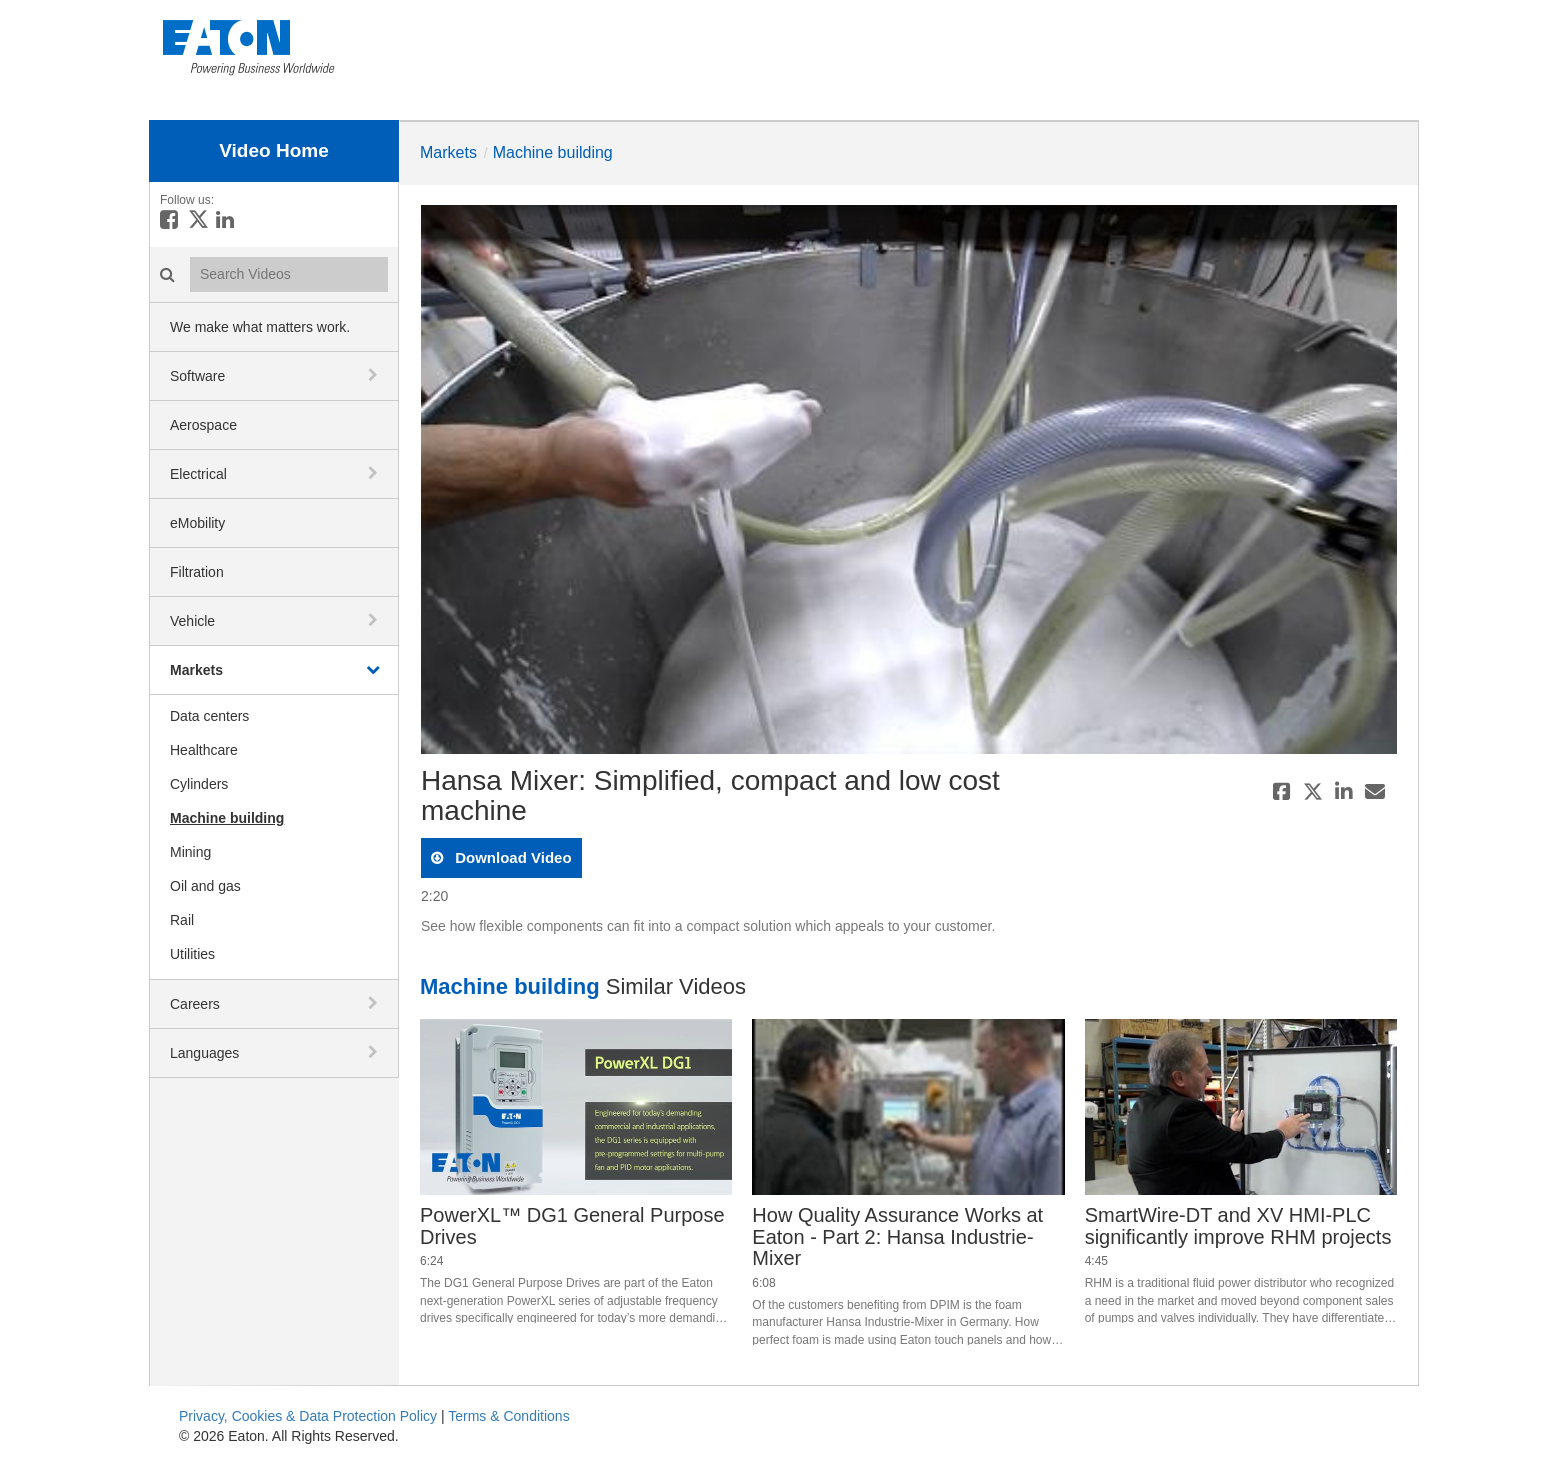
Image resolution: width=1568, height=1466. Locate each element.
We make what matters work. (260, 327)
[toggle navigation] (375, 375)
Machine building (227, 818)
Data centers (209, 716)
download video (511, 857)
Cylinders (199, 784)
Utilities (192, 954)
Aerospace (203, 425)
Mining (190, 852)
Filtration (197, 572)
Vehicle (192, 621)
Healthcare (204, 750)
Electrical (198, 474)
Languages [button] (204, 1053)
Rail (182, 920)
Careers (195, 1004)
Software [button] (197, 376)
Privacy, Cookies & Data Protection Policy (308, 1416)
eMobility (197, 523)
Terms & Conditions (508, 1416)
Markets (196, 670)
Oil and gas (205, 886)
